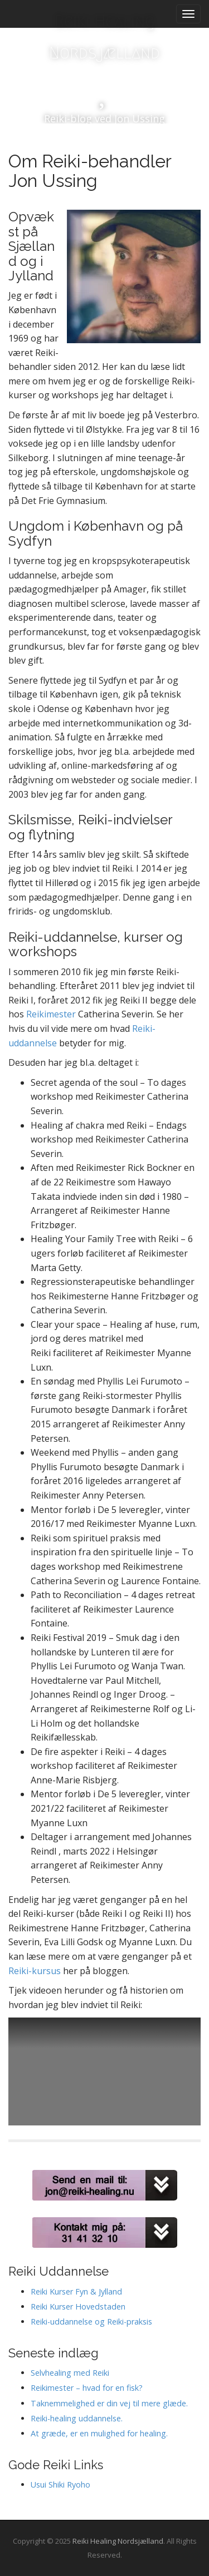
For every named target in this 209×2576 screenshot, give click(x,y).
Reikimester (52, 1014)
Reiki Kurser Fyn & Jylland (76, 2291)
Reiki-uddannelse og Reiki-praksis (91, 2321)
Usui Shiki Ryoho (60, 2484)
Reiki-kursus (34, 1971)
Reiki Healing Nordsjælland (104, 37)
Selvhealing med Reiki (70, 2372)
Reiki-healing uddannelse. (77, 2418)
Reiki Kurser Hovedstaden (78, 2306)
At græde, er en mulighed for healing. (99, 2433)
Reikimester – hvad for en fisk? (87, 2387)
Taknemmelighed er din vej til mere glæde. (109, 2403)
